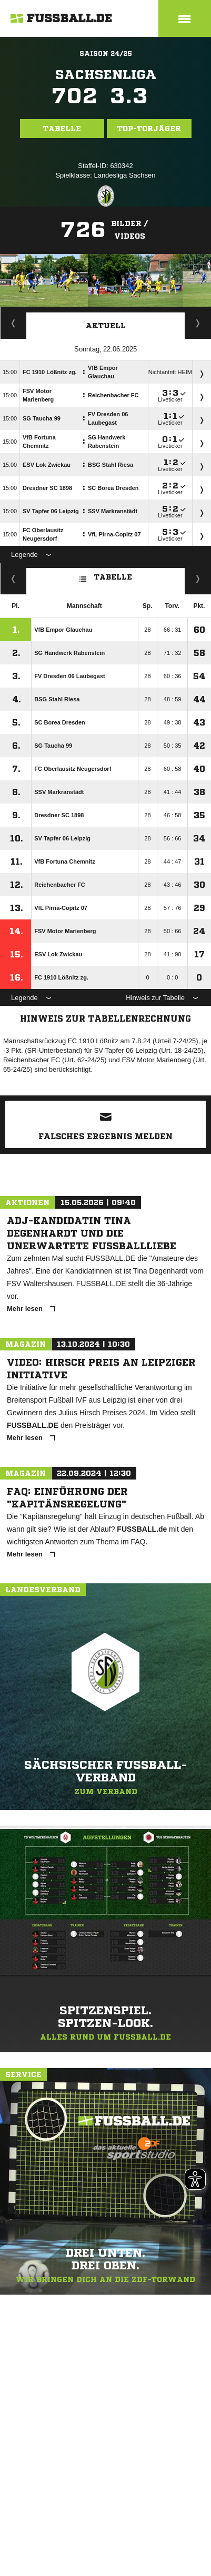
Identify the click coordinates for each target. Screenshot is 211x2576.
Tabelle (62, 128)
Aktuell (106, 325)
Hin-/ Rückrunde (198, 578)
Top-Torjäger (149, 128)
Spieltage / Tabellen (198, 323)
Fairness (13, 578)
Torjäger (13, 323)
